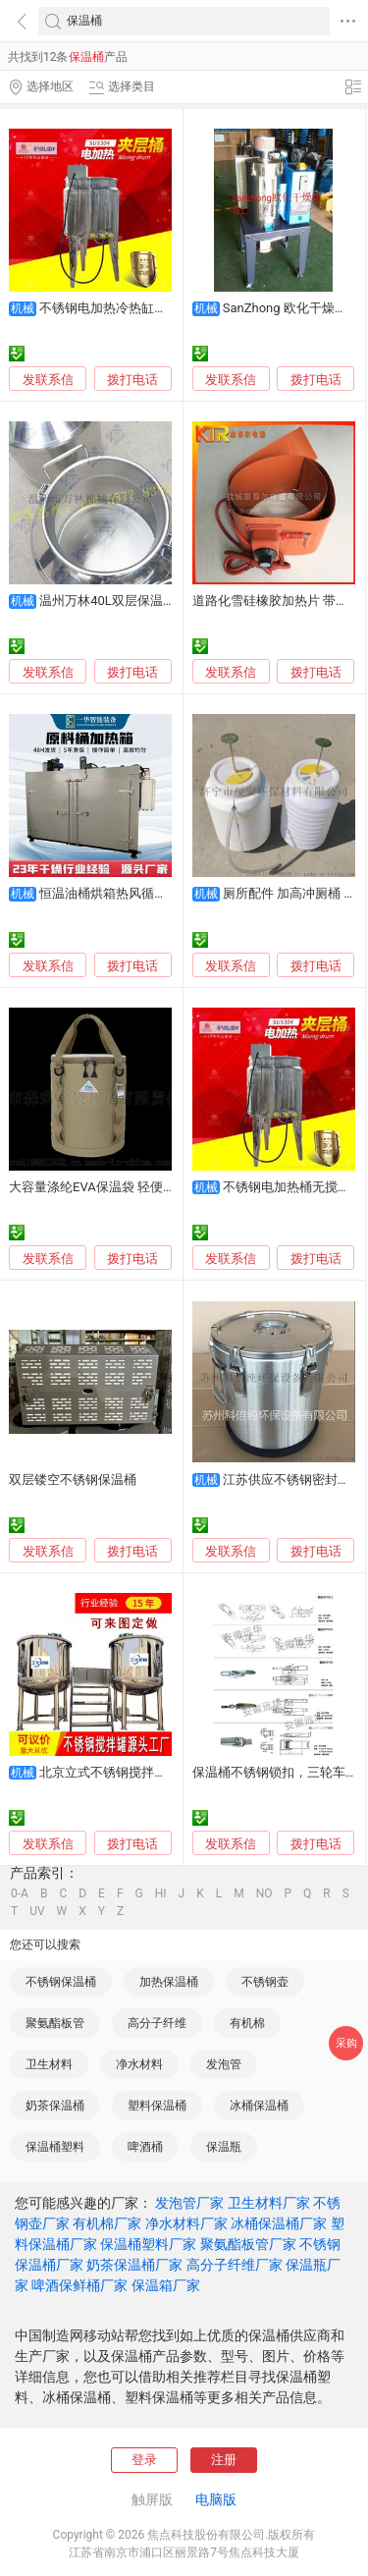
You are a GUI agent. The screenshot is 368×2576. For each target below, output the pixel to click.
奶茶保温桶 (55, 2105)
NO (264, 1893)
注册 (224, 2459)
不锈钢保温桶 (61, 1982)
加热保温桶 (168, 1982)
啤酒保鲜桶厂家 (79, 2285)
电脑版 (216, 2499)
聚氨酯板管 (55, 2023)
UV (36, 1911)
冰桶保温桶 (259, 2105)
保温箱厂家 (165, 2285)
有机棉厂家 (107, 2223)
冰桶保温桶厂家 (279, 2223)
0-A (19, 1893)
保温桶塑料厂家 (148, 2244)
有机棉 (247, 2023)
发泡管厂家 (189, 2203)
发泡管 (223, 2064)
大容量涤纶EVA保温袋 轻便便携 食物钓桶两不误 (145, 1186)
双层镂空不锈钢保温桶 (72, 1479)
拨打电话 (132, 379)
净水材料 (139, 2064)
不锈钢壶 (265, 1982)
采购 (346, 2043)
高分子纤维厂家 (234, 2265)
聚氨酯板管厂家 (248, 2244)
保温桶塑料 (55, 2147)
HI (161, 1893)
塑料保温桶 (157, 2105)
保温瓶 (223, 2147)
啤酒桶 (145, 2147)
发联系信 (48, 379)
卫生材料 (49, 2064)
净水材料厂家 (186, 2223)
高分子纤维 (157, 2023)
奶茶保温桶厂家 (134, 2265)
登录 (144, 2459)
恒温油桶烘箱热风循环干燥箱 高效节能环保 (162, 893)
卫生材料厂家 (269, 2203)
